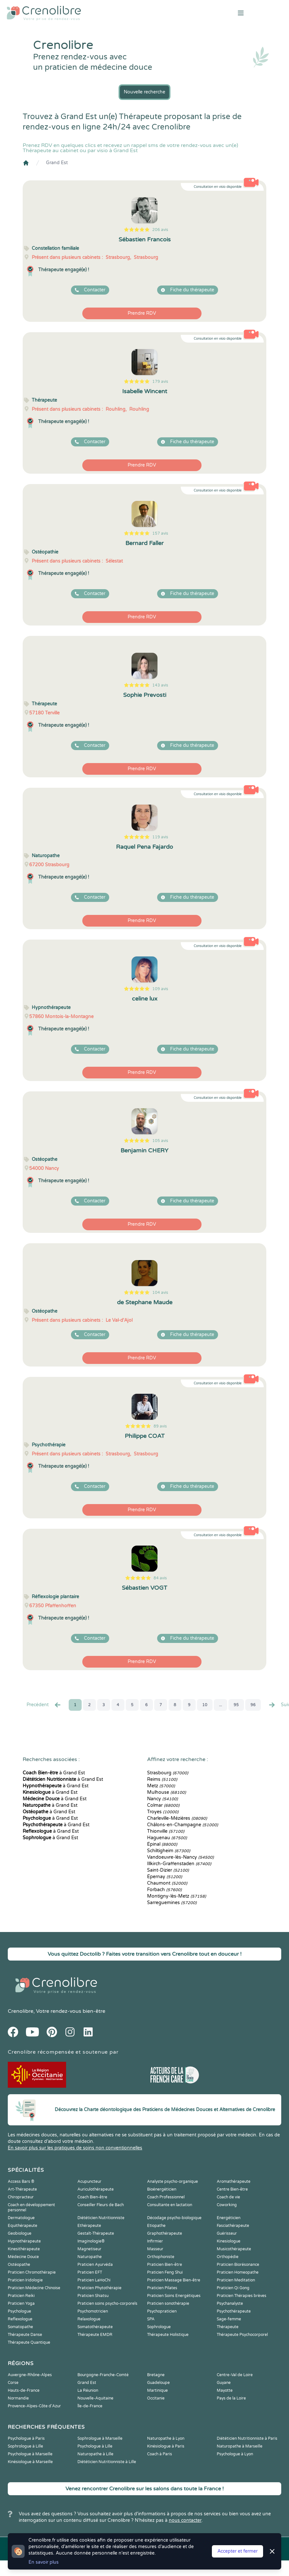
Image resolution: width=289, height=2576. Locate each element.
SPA (151, 2319)
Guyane (224, 2382)
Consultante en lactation (169, 2205)
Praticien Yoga (21, 2303)
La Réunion (87, 2390)
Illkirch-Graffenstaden (179, 1863)
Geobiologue (19, 2233)
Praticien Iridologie (25, 2280)
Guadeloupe (158, 2382)
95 (236, 1705)
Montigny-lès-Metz (176, 1896)
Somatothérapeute (95, 2327)
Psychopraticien (162, 2311)
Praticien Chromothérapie (32, 2272)
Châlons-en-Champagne (182, 1825)
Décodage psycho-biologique (174, 2218)
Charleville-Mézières (177, 1818)
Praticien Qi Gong (233, 2288)
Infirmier (155, 2241)
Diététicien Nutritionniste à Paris (247, 2438)
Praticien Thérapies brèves (241, 2295)
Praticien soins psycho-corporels (107, 2303)
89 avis (160, 1426)
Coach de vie (228, 2197)
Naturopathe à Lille (95, 2454)
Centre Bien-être (232, 2189)
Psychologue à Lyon (235, 2454)
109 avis (160, 989)
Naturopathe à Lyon (165, 2438)
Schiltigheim (168, 1850)
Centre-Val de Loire (235, 2375)
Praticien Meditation (236, 2280)
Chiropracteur (21, 2197)
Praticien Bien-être (164, 2264)
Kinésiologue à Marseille (30, 2462)
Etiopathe (156, 2225)
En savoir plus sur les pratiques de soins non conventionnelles (75, 2148)
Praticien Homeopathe (238, 2272)
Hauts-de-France (24, 2390)
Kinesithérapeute (24, 2249)
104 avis (160, 1292)
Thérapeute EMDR (94, 2334)
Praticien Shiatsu (93, 2295)
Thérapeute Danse (25, 2334)
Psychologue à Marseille (30, 2454)
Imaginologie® (91, 2241)
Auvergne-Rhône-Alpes (30, 2375)
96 (253, 1705)
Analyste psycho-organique (172, 2181)
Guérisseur (227, 2233)
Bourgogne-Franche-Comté (103, 2375)
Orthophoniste (160, 2256)
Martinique (157, 2390)
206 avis (160, 229)
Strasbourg (167, 1773)
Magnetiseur (89, 2249)
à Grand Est (54, 1773)
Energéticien (228, 2218)
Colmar (163, 1805)
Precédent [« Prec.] (44, 1705)
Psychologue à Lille (94, 2446)
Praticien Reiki (21, 2295)
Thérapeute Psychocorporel (242, 2334)
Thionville (165, 1831)
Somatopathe (20, 2327)
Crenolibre (20, 2011)
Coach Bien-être (92, 2197)
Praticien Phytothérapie (99, 2288)
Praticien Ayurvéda (95, 2264)
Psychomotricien (92, 2311)
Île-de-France (89, 2406)
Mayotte (225, 2390)
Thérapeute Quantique (29, 2342)
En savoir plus (44, 2562)
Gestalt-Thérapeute (95, 2233)
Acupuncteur (89, 2181)
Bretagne (156, 2375)
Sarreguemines (172, 1902)
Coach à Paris (159, 2454)
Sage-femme (229, 2319)
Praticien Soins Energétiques (174, 2295)
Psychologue (19, 2311)
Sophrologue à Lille (25, 2446)
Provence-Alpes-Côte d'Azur (34, 2406)
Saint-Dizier (168, 1870)
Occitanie (156, 2398)
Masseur (155, 2249)
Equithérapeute (22, 2225)
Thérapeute (227, 2327)
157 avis (160, 533)
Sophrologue (159, 2327)
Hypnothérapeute (24, 2241)
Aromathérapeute (233, 2181)
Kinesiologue (228, 2241)
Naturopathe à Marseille (239, 2446)
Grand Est (57, 162)
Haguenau (167, 1838)
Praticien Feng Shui (165, 2272)
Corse (13, 2382)
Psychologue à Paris (26, 2438)
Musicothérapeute (234, 2249)
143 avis (160, 685)
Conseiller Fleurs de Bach (100, 2205)
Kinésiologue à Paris (165, 2446)
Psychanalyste (230, 2303)
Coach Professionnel (166, 2197)
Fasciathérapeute (233, 2225)
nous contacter (185, 2520)
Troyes (163, 1812)
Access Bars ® (21, 2181)
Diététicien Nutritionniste (100, 2218)
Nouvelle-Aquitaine (95, 2398)
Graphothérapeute (164, 2233)
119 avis (160, 837)
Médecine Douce (23, 2256)
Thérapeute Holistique (168, 2334)
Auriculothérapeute (95, 2189)
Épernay (164, 1876)
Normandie (18, 2398)
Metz (161, 1786)
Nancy (162, 1799)
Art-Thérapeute (22, 2189)
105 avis (160, 1140)
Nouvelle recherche (144, 92)
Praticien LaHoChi (93, 2280)
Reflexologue (20, 2319)
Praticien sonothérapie (168, 2303)
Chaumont (167, 1883)
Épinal (162, 1844)
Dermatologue (21, 2218)
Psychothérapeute (234, 2311)
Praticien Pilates (162, 2288)
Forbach (164, 1889)
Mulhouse (166, 1792)
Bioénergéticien (161, 2189)
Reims (162, 1779)
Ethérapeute (89, 2225)
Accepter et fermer (237, 2551)
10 (204, 1705)
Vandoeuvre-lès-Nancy (180, 1857)
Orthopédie (227, 2256)
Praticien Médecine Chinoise (34, 2288)
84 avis (160, 1578)
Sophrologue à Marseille (99, 2438)
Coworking (227, 2205)
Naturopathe (89, 2256)
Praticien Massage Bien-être (173, 2280)
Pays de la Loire (231, 2398)
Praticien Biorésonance (238, 2264)
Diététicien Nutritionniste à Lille (106, 2462)
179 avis (160, 381)
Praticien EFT (89, 2272)
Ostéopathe (19, 2264)
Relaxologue (88, 2319)
